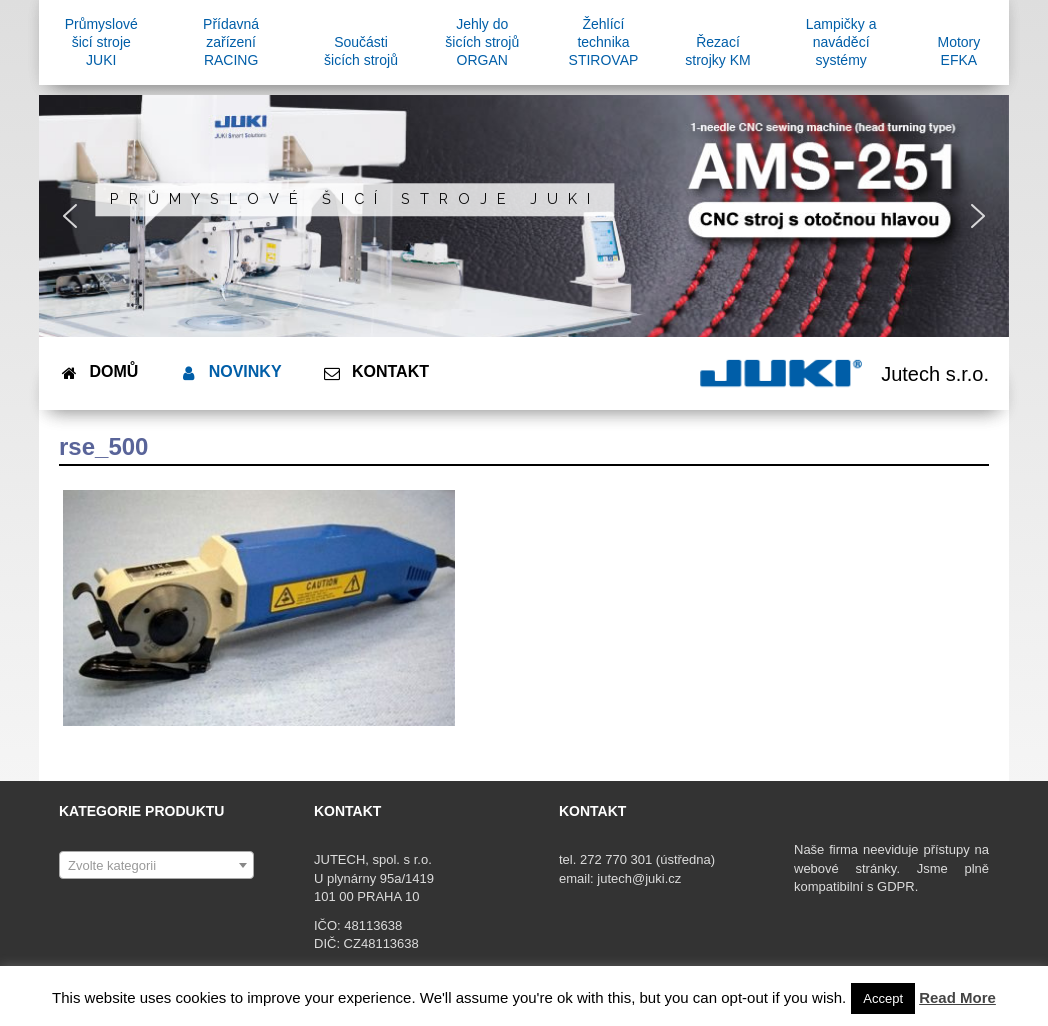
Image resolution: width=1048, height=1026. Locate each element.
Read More (957, 997)
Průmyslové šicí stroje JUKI (355, 199)
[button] (70, 216)
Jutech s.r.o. (935, 374)
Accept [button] (883, 998)
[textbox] (156, 866)
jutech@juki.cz (641, 878)
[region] (524, 216)
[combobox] (156, 865)
